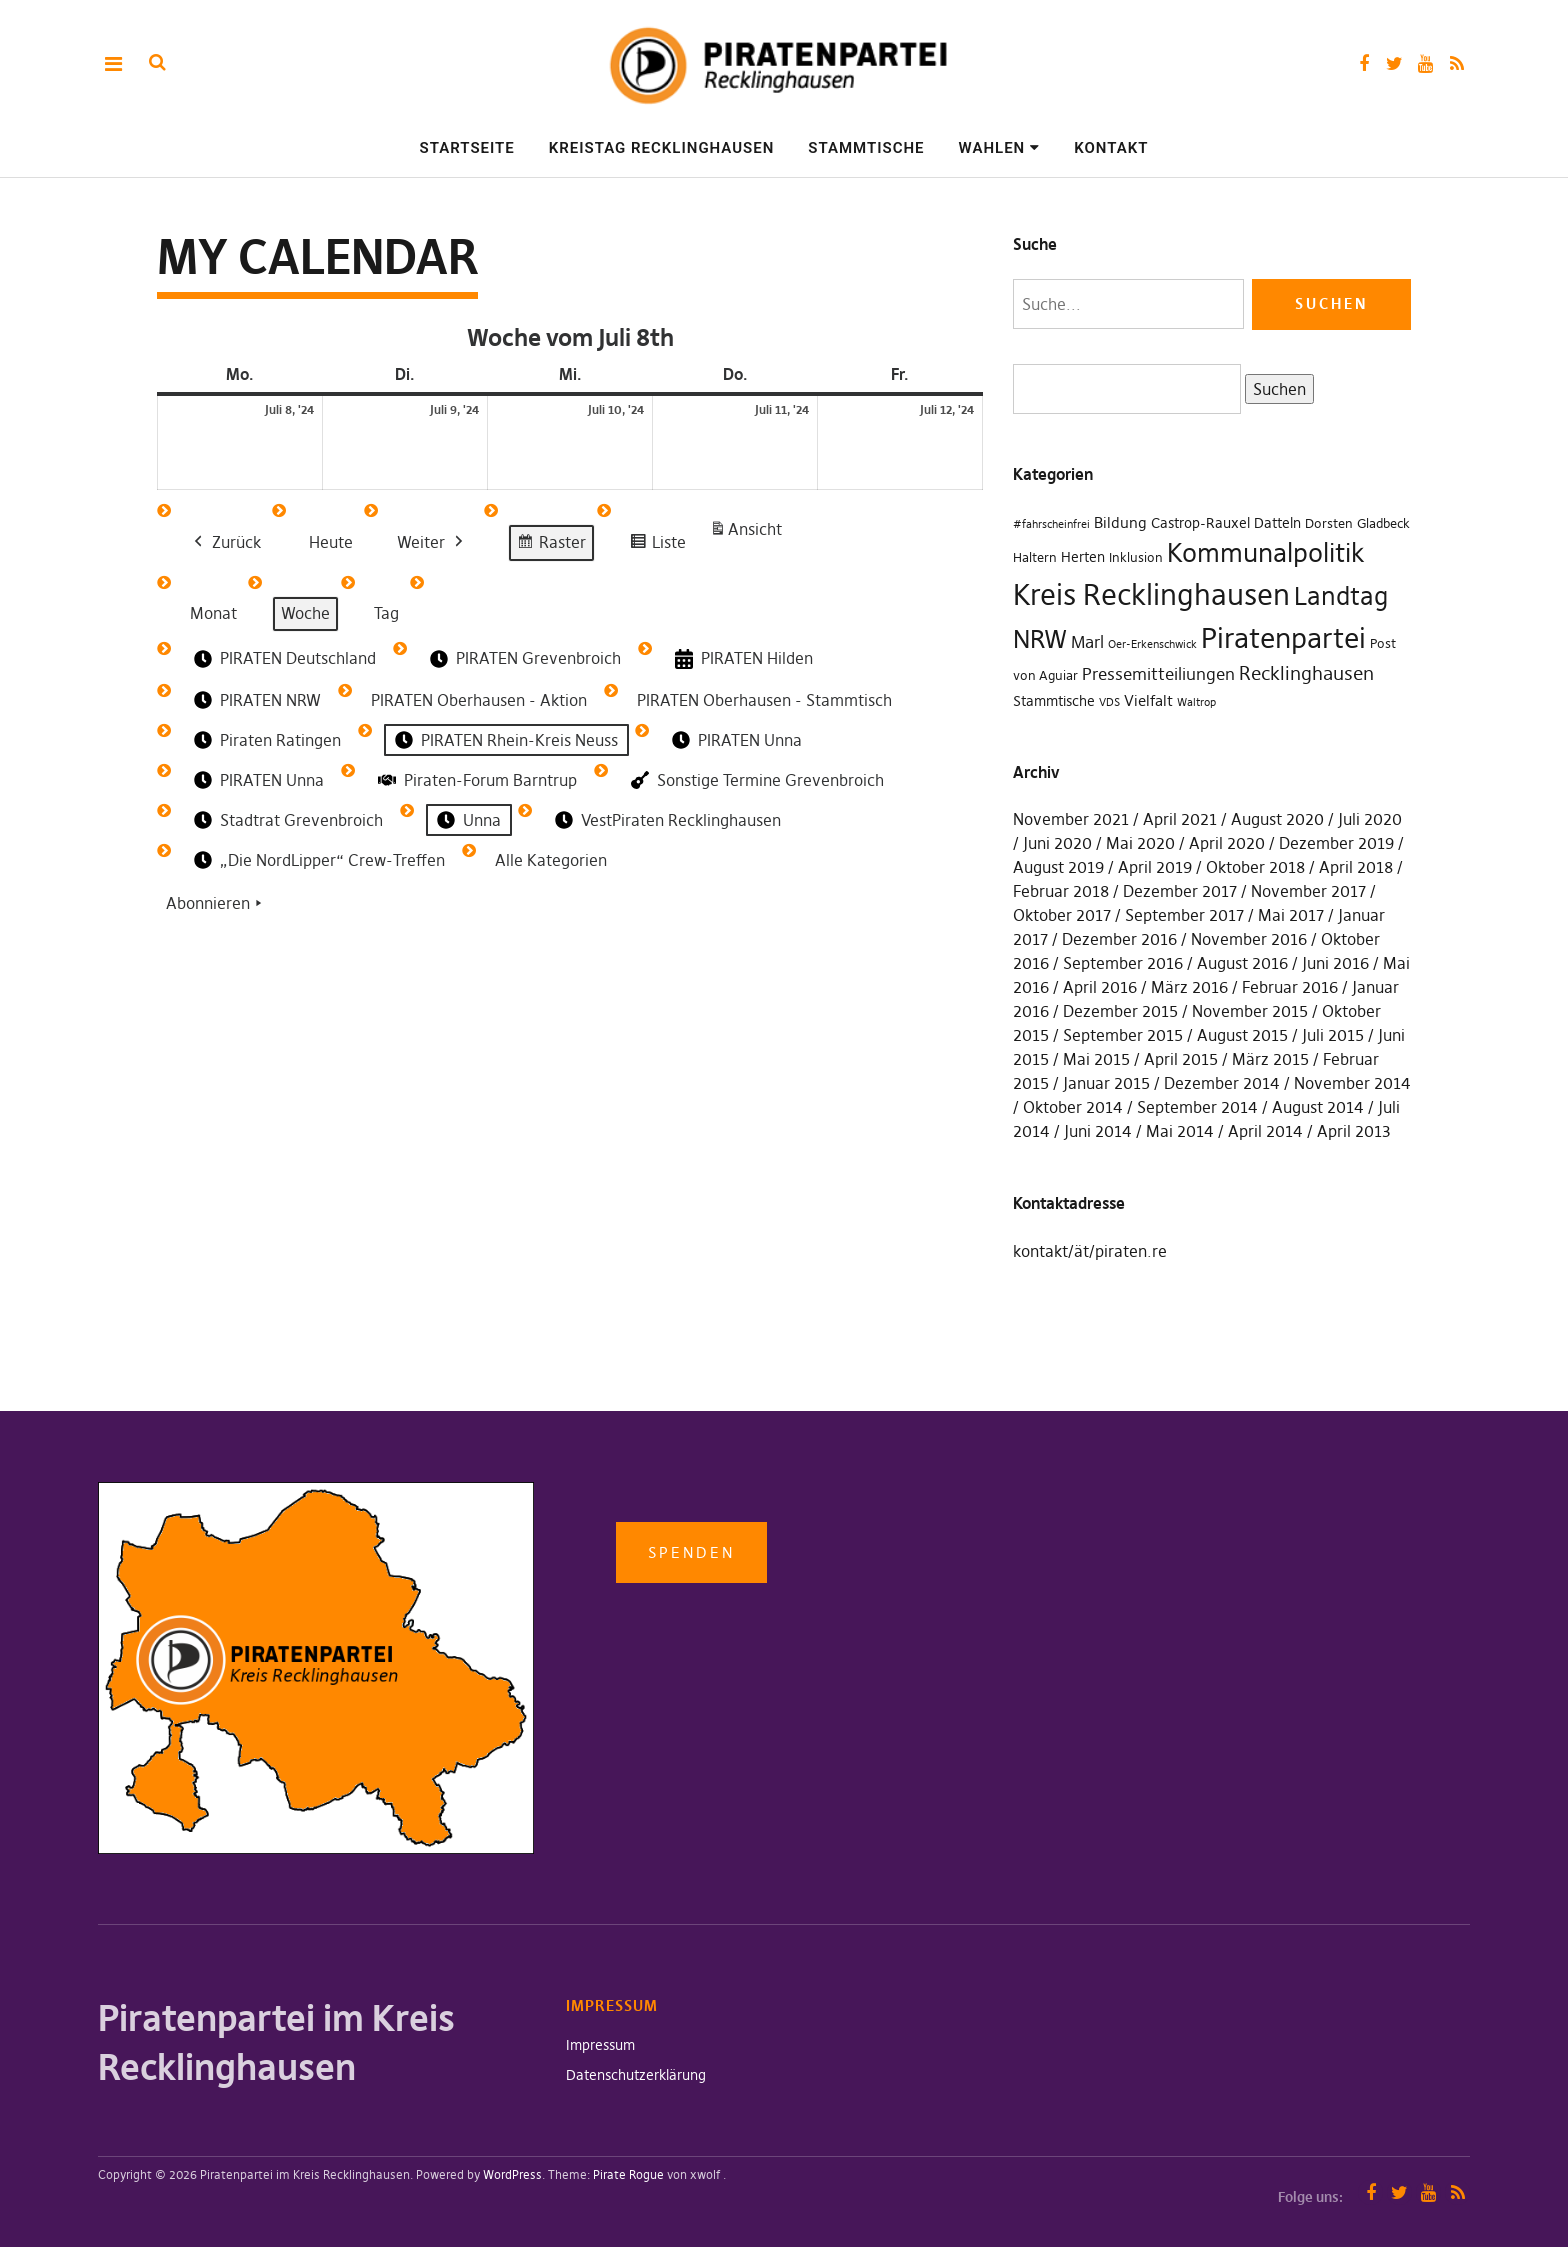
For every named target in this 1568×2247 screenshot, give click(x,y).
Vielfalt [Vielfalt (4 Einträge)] (1148, 700)
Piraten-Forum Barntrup (475, 780)
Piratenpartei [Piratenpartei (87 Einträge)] (1283, 638)
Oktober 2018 (1255, 867)
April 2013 (1354, 1131)
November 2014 (1352, 1083)
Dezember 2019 (1336, 843)
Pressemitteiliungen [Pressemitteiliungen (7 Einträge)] (1158, 674)
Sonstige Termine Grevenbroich (755, 781)
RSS (1456, 63)
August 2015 (1242, 1035)
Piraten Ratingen (265, 741)
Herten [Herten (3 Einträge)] (1083, 557)
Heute (331, 542)
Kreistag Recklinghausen (662, 148)
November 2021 (1071, 819)
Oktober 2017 (1062, 915)
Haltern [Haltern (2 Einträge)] (1035, 557)
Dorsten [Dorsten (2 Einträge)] (1329, 523)
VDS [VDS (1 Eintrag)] (1109, 702)
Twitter (1394, 63)
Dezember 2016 (1119, 939)
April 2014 (1265, 1131)
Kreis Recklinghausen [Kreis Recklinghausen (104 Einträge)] (1151, 594)
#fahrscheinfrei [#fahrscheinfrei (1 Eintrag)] (1051, 524)
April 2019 (1155, 867)
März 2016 (1189, 987)
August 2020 (1277, 819)
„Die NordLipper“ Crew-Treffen (317, 861)
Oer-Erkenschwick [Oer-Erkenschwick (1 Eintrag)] (1152, 644)
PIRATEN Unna (735, 741)
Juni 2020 (1057, 843)
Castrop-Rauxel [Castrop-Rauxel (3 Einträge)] (1200, 523)
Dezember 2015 (1120, 1011)
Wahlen (992, 148)
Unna (467, 821)
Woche (305, 613)
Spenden (691, 1552)
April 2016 (1100, 987)
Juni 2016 (1335, 963)
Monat (213, 613)
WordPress (512, 2174)
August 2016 (1242, 963)
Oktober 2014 (1073, 1107)
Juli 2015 (1333, 1035)
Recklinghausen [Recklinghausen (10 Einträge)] (1306, 673)
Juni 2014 (1098, 1131)
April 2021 (1180, 819)
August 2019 (1058, 867)
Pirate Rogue (628, 2174)
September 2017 (1184, 915)
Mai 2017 (1291, 915)
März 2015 (1270, 1059)
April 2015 (1181, 1059)
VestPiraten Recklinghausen (666, 821)
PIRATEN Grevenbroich (523, 659)
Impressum (600, 2045)
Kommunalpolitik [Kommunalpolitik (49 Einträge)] (1265, 553)
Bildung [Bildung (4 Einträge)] (1120, 522)
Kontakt (1111, 148)
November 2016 (1249, 939)
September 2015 (1123, 1035)
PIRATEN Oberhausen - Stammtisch (764, 700)
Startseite (467, 148)
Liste (657, 545)
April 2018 (1356, 867)
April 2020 (1227, 843)
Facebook (1363, 63)
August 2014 (1318, 1107)
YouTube (1425, 63)
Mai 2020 (1140, 843)
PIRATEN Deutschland (283, 659)
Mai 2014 (1180, 1131)
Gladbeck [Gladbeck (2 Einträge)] (1383, 523)
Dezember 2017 (1180, 891)
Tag (386, 613)
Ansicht (749, 533)
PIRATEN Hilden (742, 659)
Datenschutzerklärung (636, 2075)
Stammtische (866, 148)
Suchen (1275, 387)
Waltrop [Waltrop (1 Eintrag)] (1196, 702)
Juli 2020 (1370, 819)
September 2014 (1197, 1107)
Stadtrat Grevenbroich (286, 821)
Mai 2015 (1096, 1059)
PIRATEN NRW (255, 701)
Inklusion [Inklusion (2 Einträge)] (1136, 557)
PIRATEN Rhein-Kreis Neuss (504, 741)
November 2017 (1308, 891)
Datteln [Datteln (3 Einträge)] (1277, 523)
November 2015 (1250, 1011)
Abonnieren (216, 905)
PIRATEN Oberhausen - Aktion (479, 700)
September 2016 (1123, 963)
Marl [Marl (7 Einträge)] (1087, 642)
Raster (551, 545)
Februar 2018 (1061, 891)
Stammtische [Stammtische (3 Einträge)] (1054, 701)
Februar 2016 (1290, 987)
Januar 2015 (1106, 1083)
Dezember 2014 (1222, 1083)
